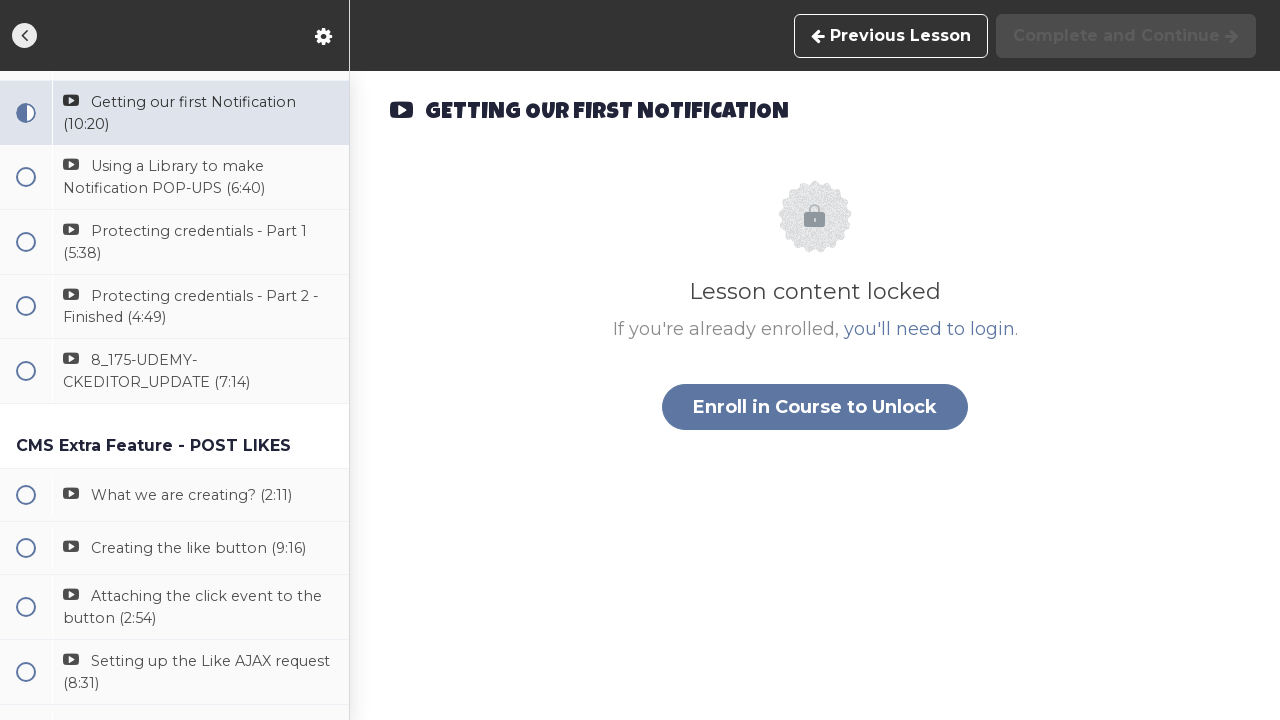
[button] (25, 35)
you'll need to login (929, 329)
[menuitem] (324, 35)
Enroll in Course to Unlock (815, 407)
